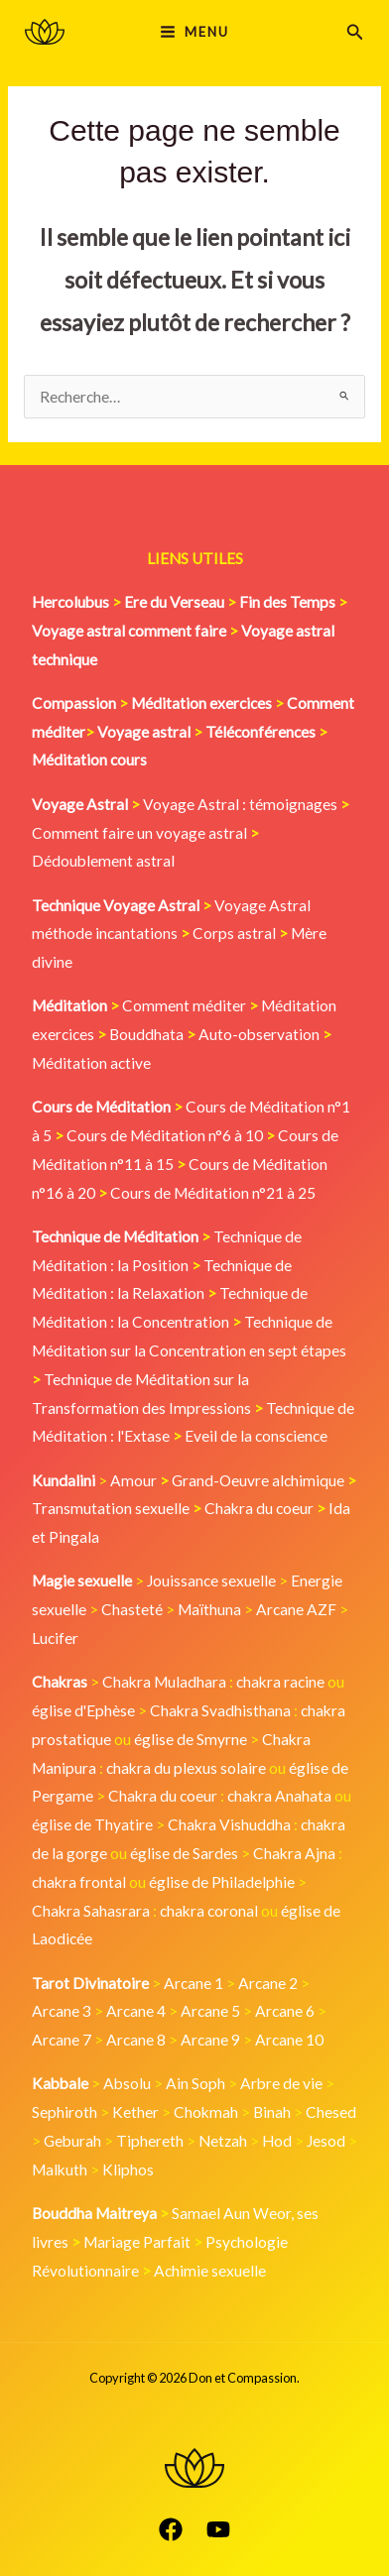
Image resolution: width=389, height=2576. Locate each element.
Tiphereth (150, 2141)
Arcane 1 (193, 1983)
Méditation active (91, 1063)
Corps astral (234, 933)
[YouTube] (218, 2529)
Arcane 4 (136, 2011)
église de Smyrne (190, 1739)
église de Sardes (184, 1853)
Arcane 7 (61, 2040)
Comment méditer (184, 1005)
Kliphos (128, 2169)
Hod (277, 2141)
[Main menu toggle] (194, 31)
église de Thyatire (92, 1824)
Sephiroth (64, 2112)
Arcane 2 (268, 1983)
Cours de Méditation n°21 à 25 (213, 1193)
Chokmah (206, 2112)
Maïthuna (209, 1609)
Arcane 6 (285, 2011)
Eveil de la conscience (256, 1436)
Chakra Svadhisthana (220, 1710)
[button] (355, 32)
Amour (133, 1480)
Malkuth (59, 2169)
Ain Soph (195, 2083)
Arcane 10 (289, 2040)
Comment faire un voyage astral (139, 833)
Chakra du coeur (259, 1508)
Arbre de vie (281, 2083)
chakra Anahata (279, 1796)
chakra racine (280, 1682)
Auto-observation (259, 1034)
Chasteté (132, 1609)
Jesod (326, 2141)
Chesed (331, 2112)
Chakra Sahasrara (91, 1911)
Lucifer (55, 1638)
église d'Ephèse (83, 1710)
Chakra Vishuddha (229, 1824)
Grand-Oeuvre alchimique (258, 1480)
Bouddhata (146, 1034)
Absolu (127, 2083)
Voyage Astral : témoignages (240, 804)
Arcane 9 (210, 2040)
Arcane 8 (136, 2040)
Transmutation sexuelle (111, 1508)
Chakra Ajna (294, 1853)
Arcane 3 (61, 2011)
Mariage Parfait (137, 2242)
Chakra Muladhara (164, 1682)
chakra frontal (79, 1882)
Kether (135, 2112)
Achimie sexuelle (210, 2271)
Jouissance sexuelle (211, 1580)
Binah (272, 2112)
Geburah (72, 2141)
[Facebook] (171, 2529)
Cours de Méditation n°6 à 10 (164, 1135)
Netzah (222, 2141)
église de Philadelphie (223, 1882)
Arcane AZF (296, 1609)
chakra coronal (209, 1911)
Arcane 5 (210, 2011)
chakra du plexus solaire (186, 1768)
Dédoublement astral (103, 861)
